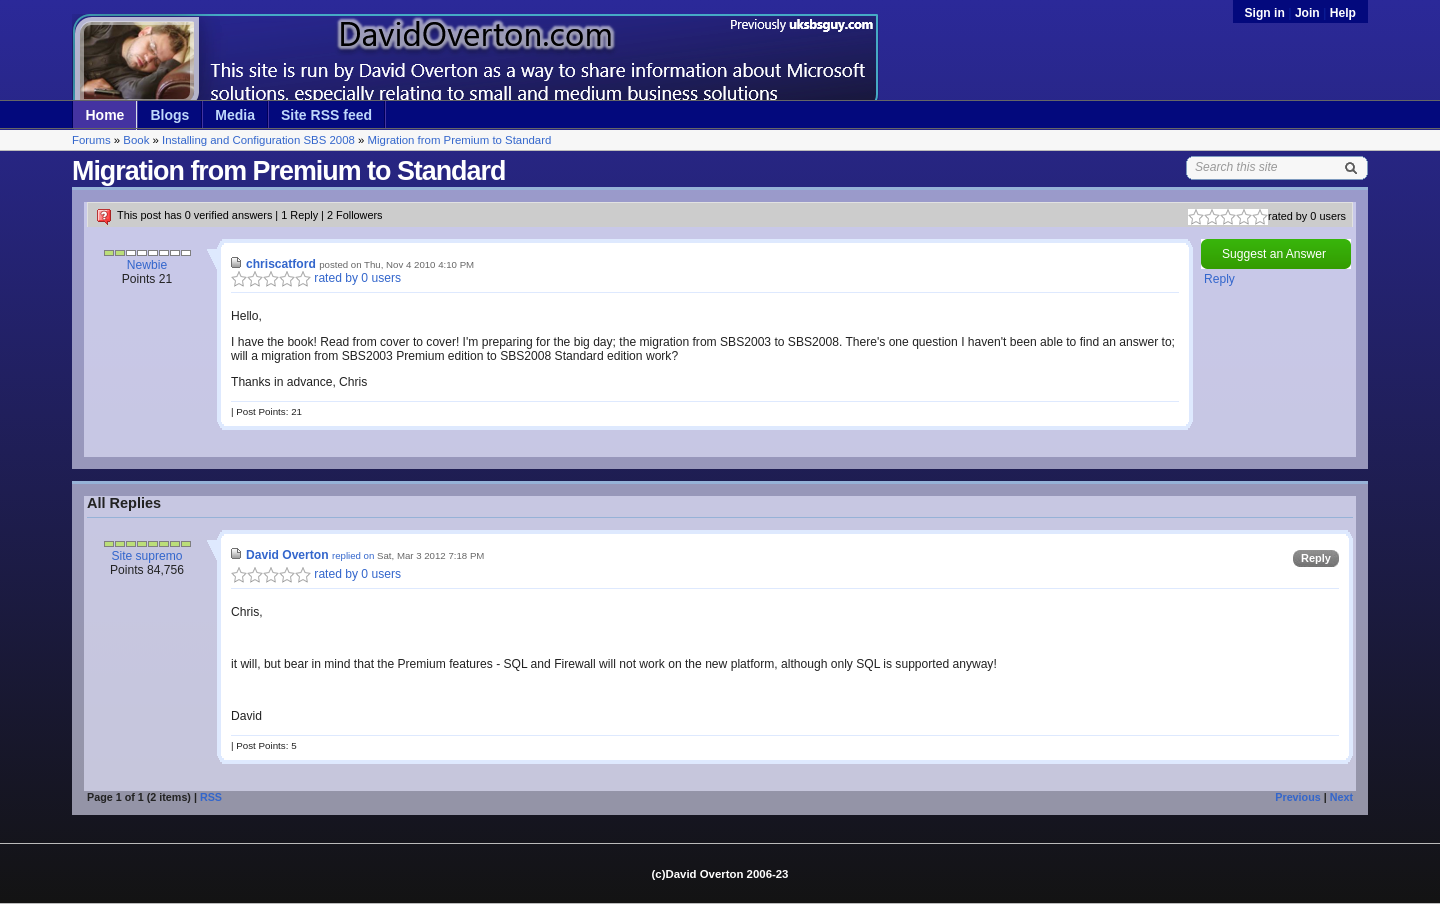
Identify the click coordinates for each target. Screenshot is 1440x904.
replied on (353, 555)
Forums (91, 140)
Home (105, 115)
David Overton (287, 555)
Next (1341, 797)
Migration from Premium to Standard (460, 140)
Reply (1219, 279)
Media (235, 115)
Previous (1297, 797)
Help (1343, 13)
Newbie (147, 265)
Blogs (169, 115)
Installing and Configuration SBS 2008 (258, 140)
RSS (211, 797)
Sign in (1267, 13)
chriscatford (281, 264)
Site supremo (146, 556)
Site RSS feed (326, 115)
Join (1307, 13)
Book (136, 140)
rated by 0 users (316, 278)
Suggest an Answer (1274, 254)
